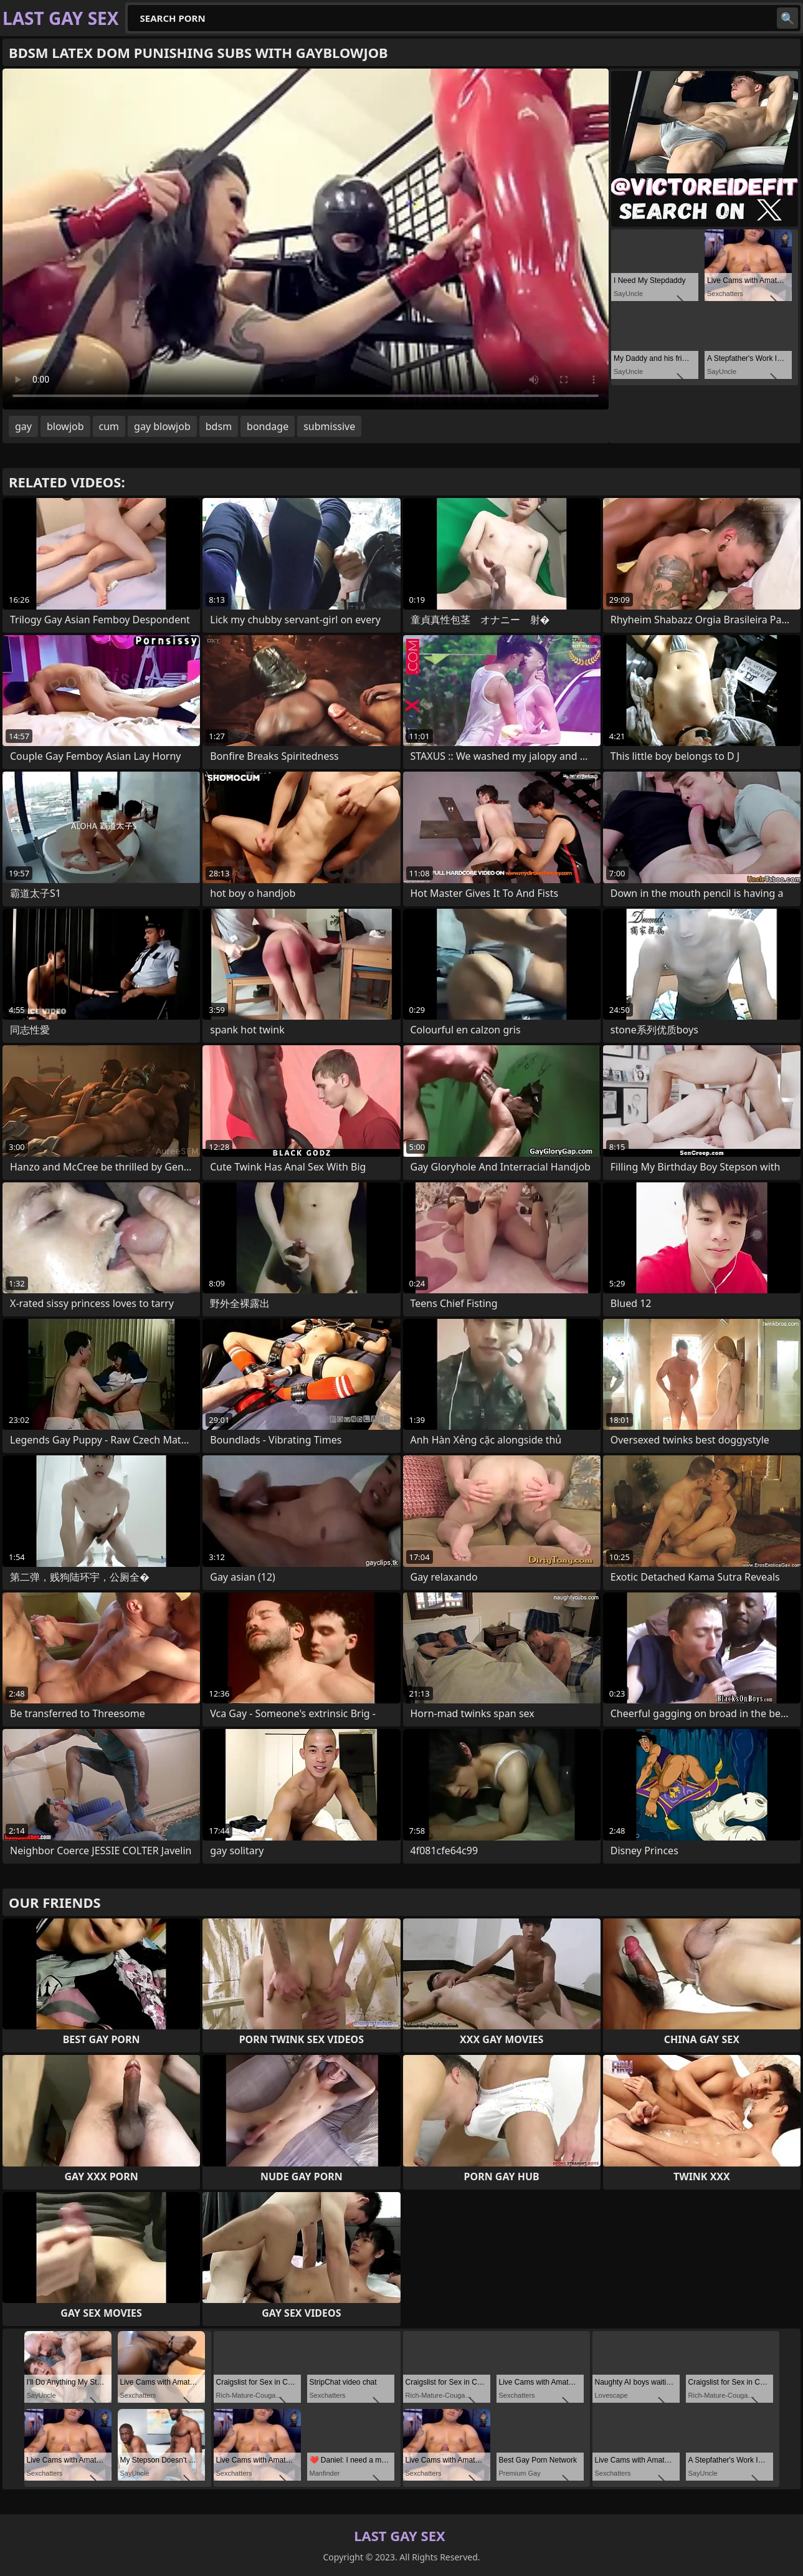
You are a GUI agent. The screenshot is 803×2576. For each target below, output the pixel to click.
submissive (329, 426)
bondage (267, 426)
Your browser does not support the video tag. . (305, 239)
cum (109, 426)
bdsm (219, 426)
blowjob (65, 426)
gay (23, 426)
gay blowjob (162, 426)
